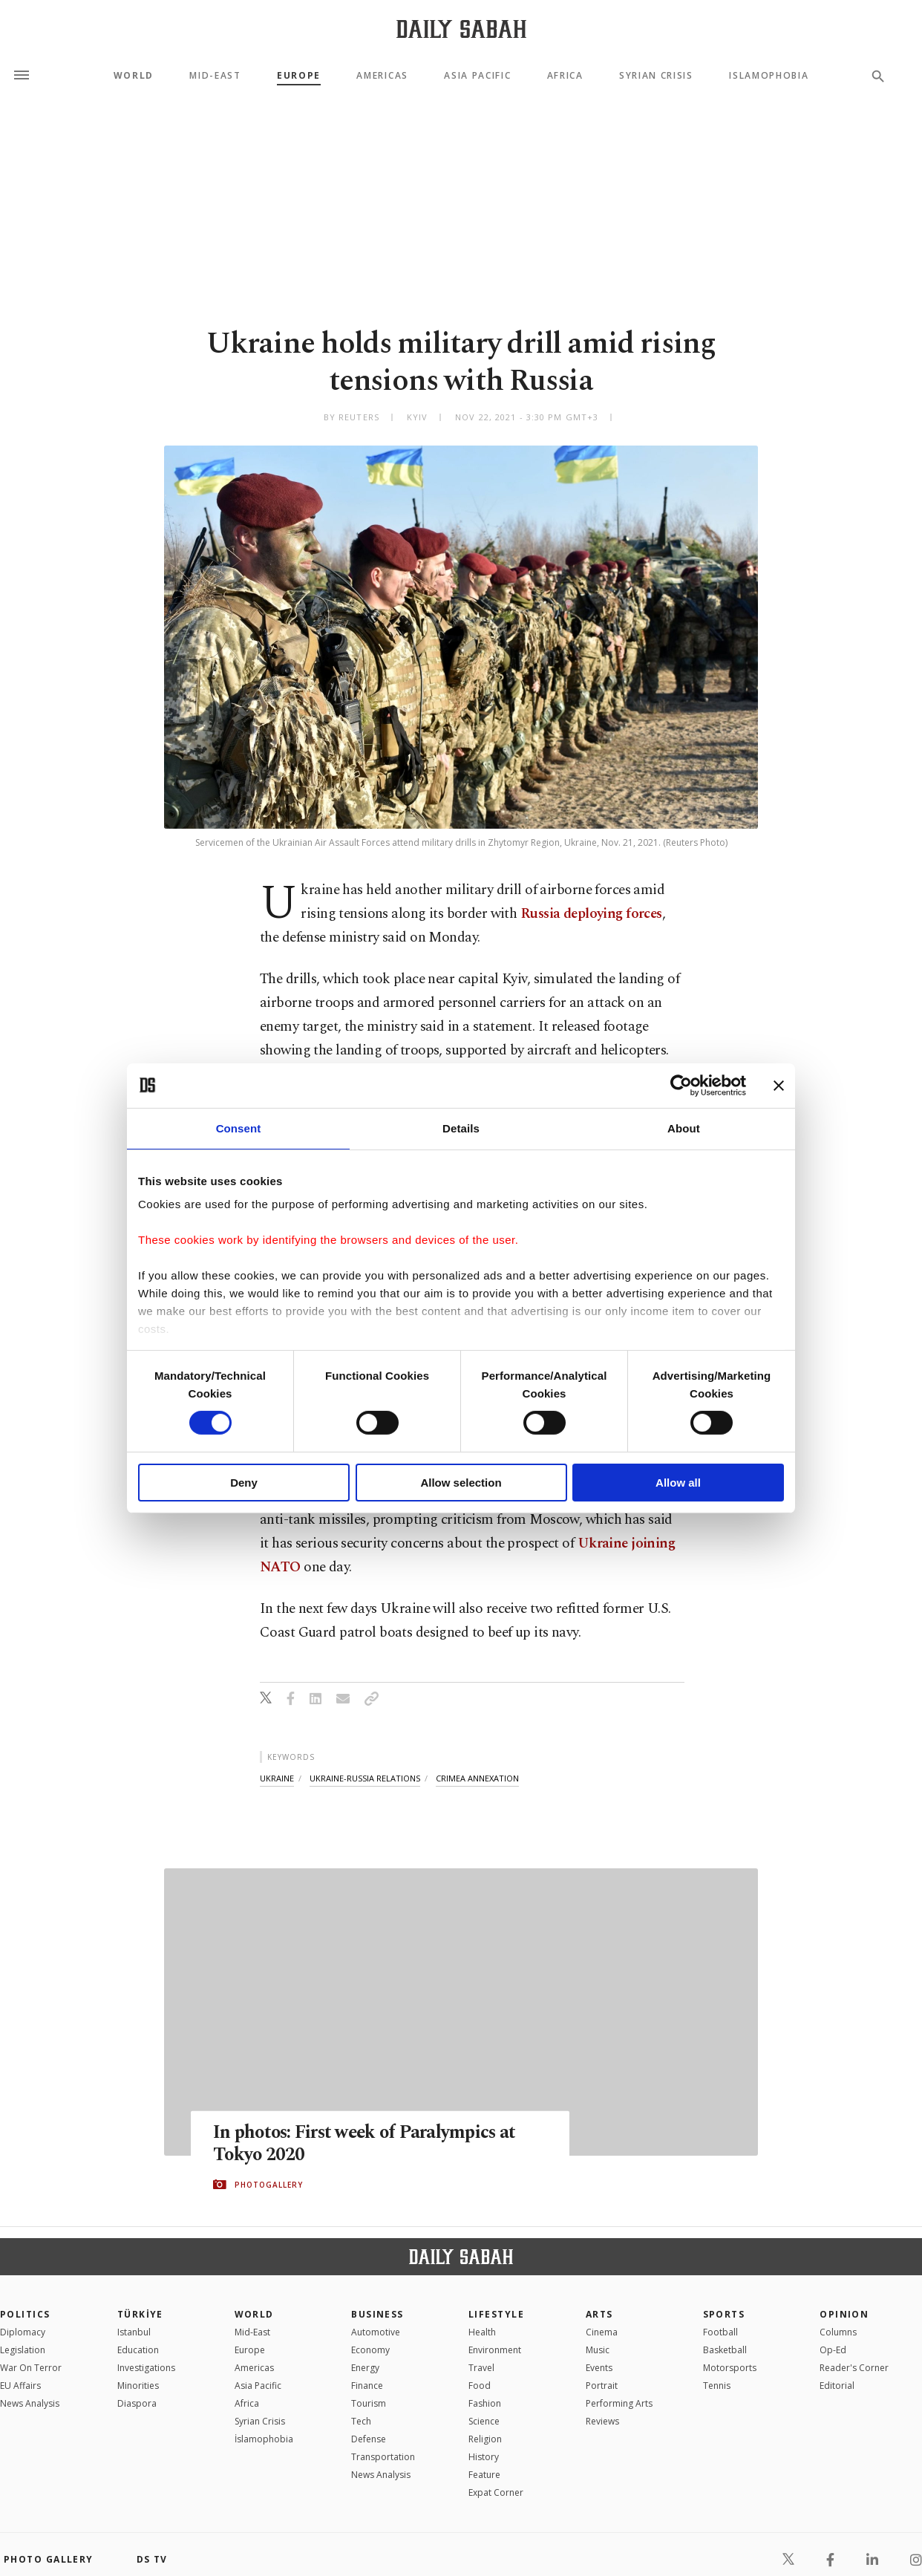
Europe (299, 75)
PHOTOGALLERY (269, 2184)
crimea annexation (477, 1778)
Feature (484, 2474)
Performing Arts (619, 2403)
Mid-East (215, 75)
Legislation (22, 2350)
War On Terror (31, 2367)
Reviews (602, 2421)
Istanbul (134, 2332)
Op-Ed (833, 2350)
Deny (244, 1482)
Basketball (725, 2350)
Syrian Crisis (656, 75)
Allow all (678, 1482)
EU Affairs (20, 2385)
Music (597, 2350)
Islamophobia (768, 75)
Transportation (383, 2457)
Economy (370, 2350)
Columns (838, 2332)
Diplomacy (22, 2332)
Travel (481, 2367)
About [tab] (683, 1127)
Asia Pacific (477, 75)
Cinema (602, 2332)
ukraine (277, 1778)
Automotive (375, 2332)
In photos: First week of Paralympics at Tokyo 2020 (368, 2144)
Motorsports (729, 2367)
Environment (494, 2350)
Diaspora (137, 2403)
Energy (365, 2367)
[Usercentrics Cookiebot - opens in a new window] (681, 1085)
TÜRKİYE (140, 2314)
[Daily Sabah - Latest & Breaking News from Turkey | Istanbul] (461, 28)
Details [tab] (461, 1127)
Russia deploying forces (591, 914)
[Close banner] (779, 1085)
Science (484, 2421)
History (483, 2457)
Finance (367, 2385)
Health (482, 2332)
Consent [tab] (238, 1127)
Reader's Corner (854, 2367)
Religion (485, 2439)
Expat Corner (495, 2492)
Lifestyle (496, 2314)
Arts (599, 2314)
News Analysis (29, 2403)
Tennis (716, 2385)
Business (377, 2314)
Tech (361, 2421)
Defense (368, 2439)
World (134, 75)
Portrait (602, 2385)
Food (479, 2385)
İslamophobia (264, 2439)
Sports (724, 2314)
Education (138, 2350)
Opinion (844, 2314)
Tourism (368, 2403)
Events (599, 2367)
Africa (565, 75)
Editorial (837, 2385)
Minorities (138, 2385)
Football (720, 2332)
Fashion (484, 2403)
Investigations (146, 2367)
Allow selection (460, 1482)
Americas (382, 75)
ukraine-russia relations (365, 1778)
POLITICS (25, 2314)
